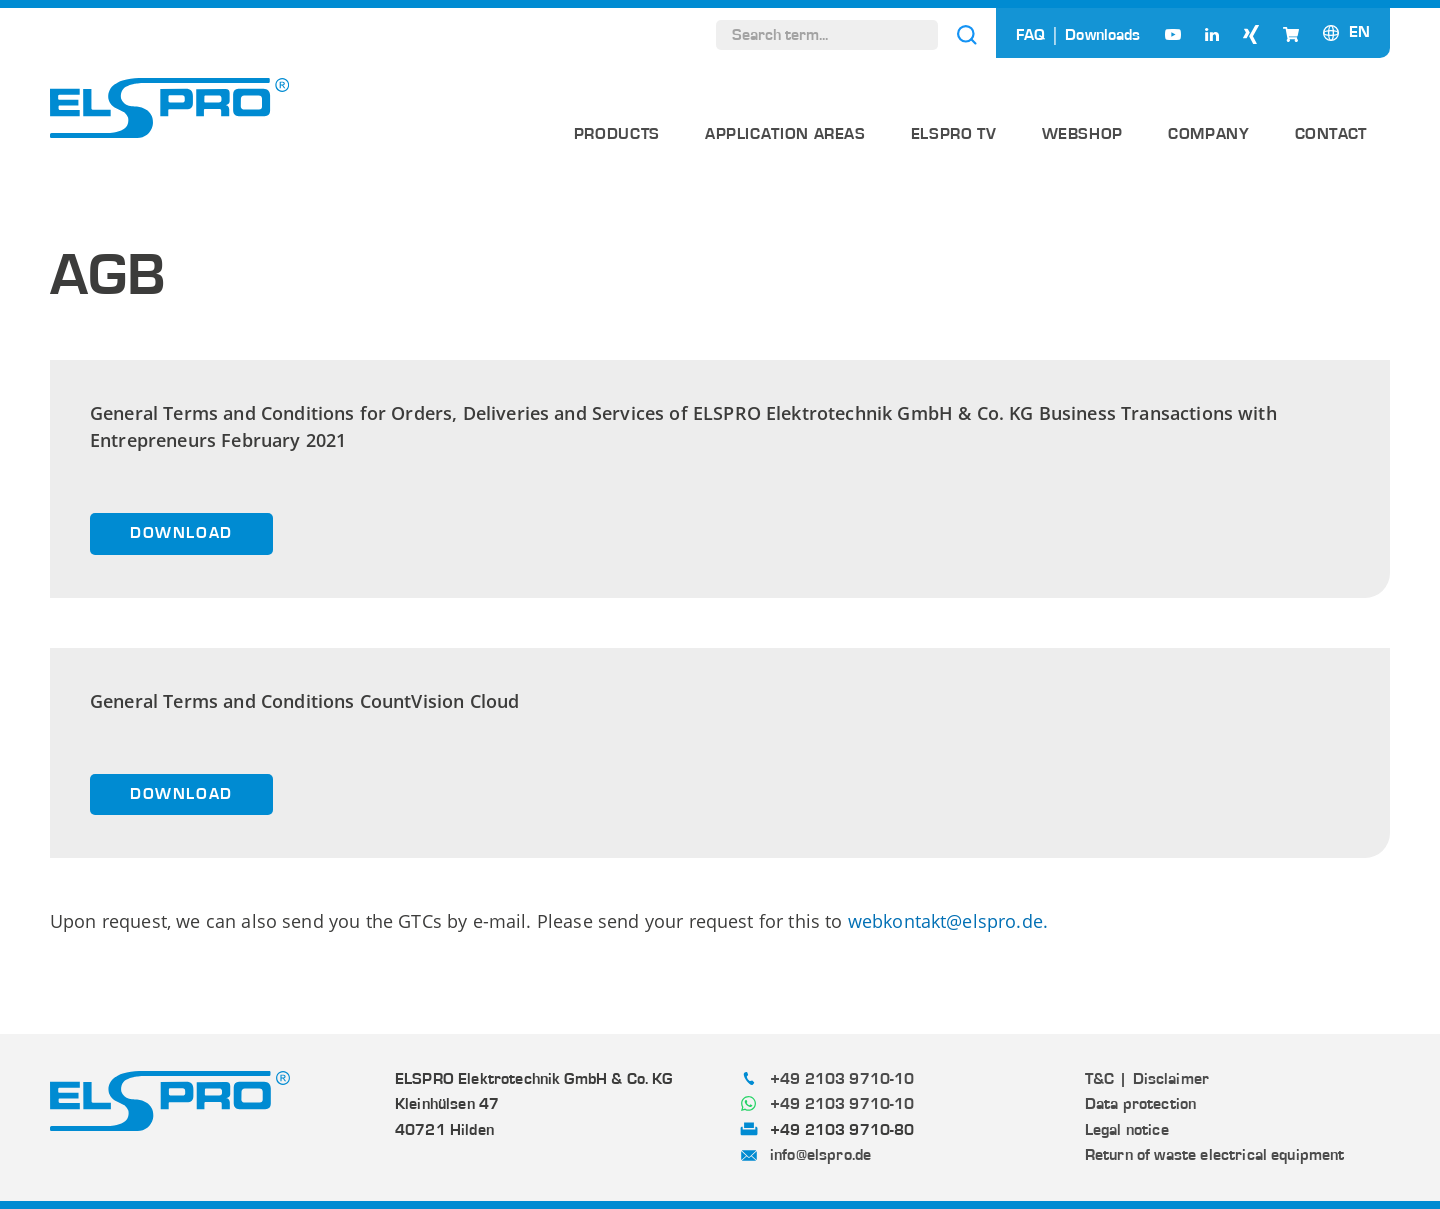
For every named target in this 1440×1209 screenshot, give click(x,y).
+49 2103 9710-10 (842, 1079)
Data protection (1140, 1104)
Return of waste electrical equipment (1215, 1155)
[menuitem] (617, 141)
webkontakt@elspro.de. (948, 921)
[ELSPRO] (170, 108)
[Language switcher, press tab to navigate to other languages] (1359, 31)
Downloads (1102, 35)
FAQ (1030, 35)
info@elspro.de (820, 1155)
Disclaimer (1171, 1079)
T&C (1099, 1079)
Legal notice (1127, 1130)
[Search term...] (827, 35)
